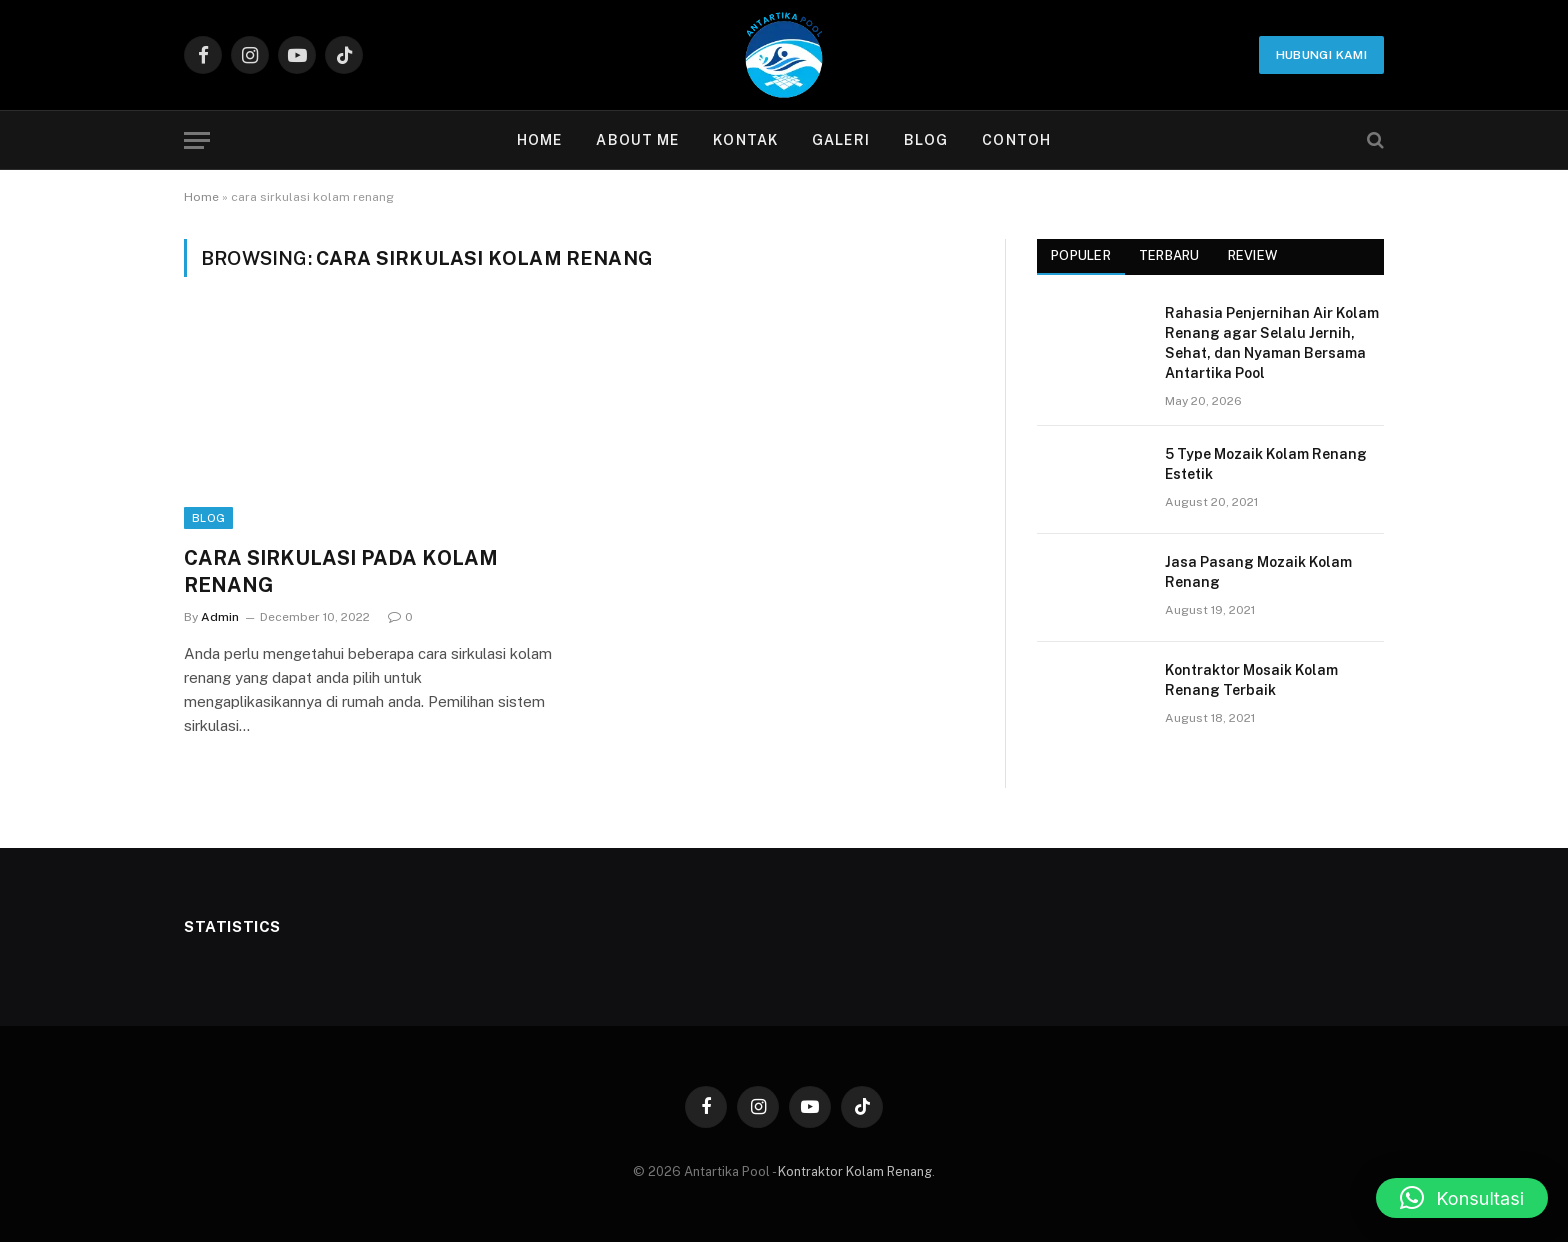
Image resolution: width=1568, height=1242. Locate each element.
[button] (1462, 1198)
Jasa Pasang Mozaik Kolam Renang (1258, 572)
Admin (220, 617)
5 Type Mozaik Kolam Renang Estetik (1266, 464)
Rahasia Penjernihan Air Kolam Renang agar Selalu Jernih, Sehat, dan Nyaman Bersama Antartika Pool (1272, 343)
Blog (926, 140)
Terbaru (1169, 255)
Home (539, 140)
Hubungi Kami (1321, 55)
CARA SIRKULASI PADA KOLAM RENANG (341, 571)
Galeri (841, 140)
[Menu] (197, 140)
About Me (637, 140)
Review (1253, 255)
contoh (1016, 140)
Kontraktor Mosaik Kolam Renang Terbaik (1251, 680)
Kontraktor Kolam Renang (855, 1171)
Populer (1081, 255)
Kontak (745, 140)
